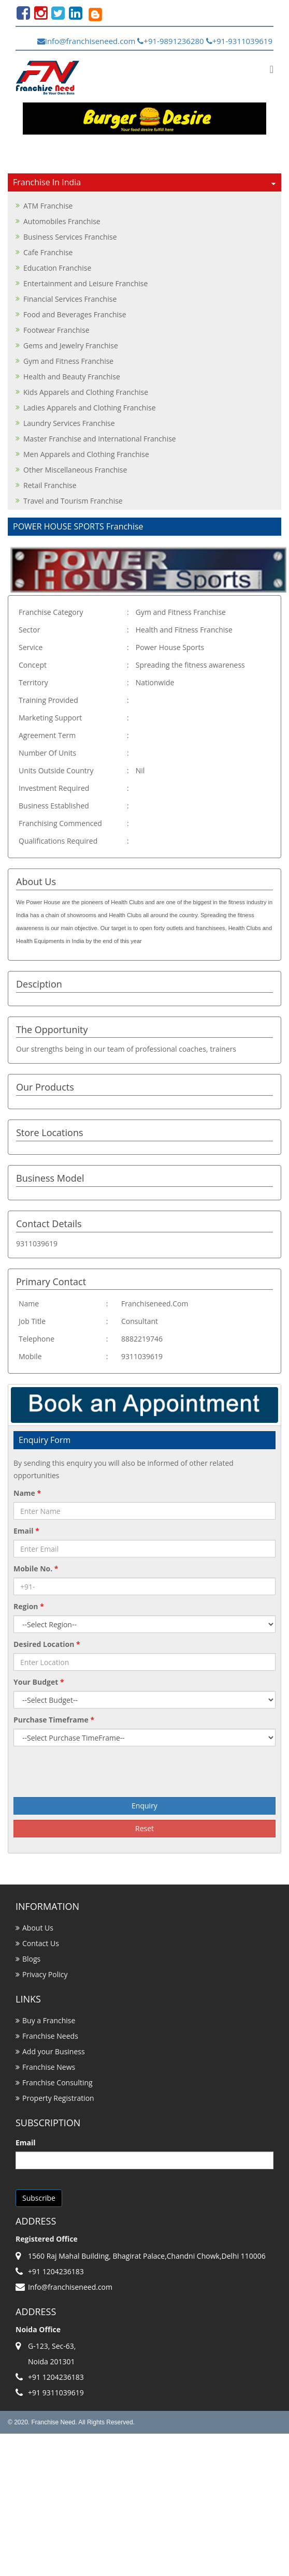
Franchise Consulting (57, 2082)
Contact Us (40, 1943)
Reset (144, 1828)
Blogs (31, 1959)
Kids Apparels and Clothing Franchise (85, 392)
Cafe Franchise (48, 252)
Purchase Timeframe (53, 1720)
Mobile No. (36, 1568)
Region (28, 1606)
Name (27, 1493)
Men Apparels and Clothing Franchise (86, 454)
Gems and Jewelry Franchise (70, 345)
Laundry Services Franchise (69, 423)
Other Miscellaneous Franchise (75, 470)
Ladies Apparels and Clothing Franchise (89, 408)
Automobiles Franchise (61, 221)
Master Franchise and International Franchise (99, 439)
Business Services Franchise (70, 237)
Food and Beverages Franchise (74, 314)
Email (26, 1531)
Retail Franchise (50, 485)
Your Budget (38, 1682)
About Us (37, 1928)
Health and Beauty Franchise (71, 376)
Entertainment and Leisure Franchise (85, 283)
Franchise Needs (50, 2036)
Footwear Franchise (56, 330)
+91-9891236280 (170, 41)
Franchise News (48, 2067)
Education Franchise (57, 268)
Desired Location (46, 1644)
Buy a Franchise (48, 2020)
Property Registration (58, 2098)
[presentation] (144, 1771)
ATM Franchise (48, 206)
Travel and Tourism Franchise (73, 501)
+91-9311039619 (239, 41)
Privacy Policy (44, 1974)
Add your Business (53, 2051)
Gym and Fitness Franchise (68, 361)
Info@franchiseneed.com (86, 41)
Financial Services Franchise (70, 299)
